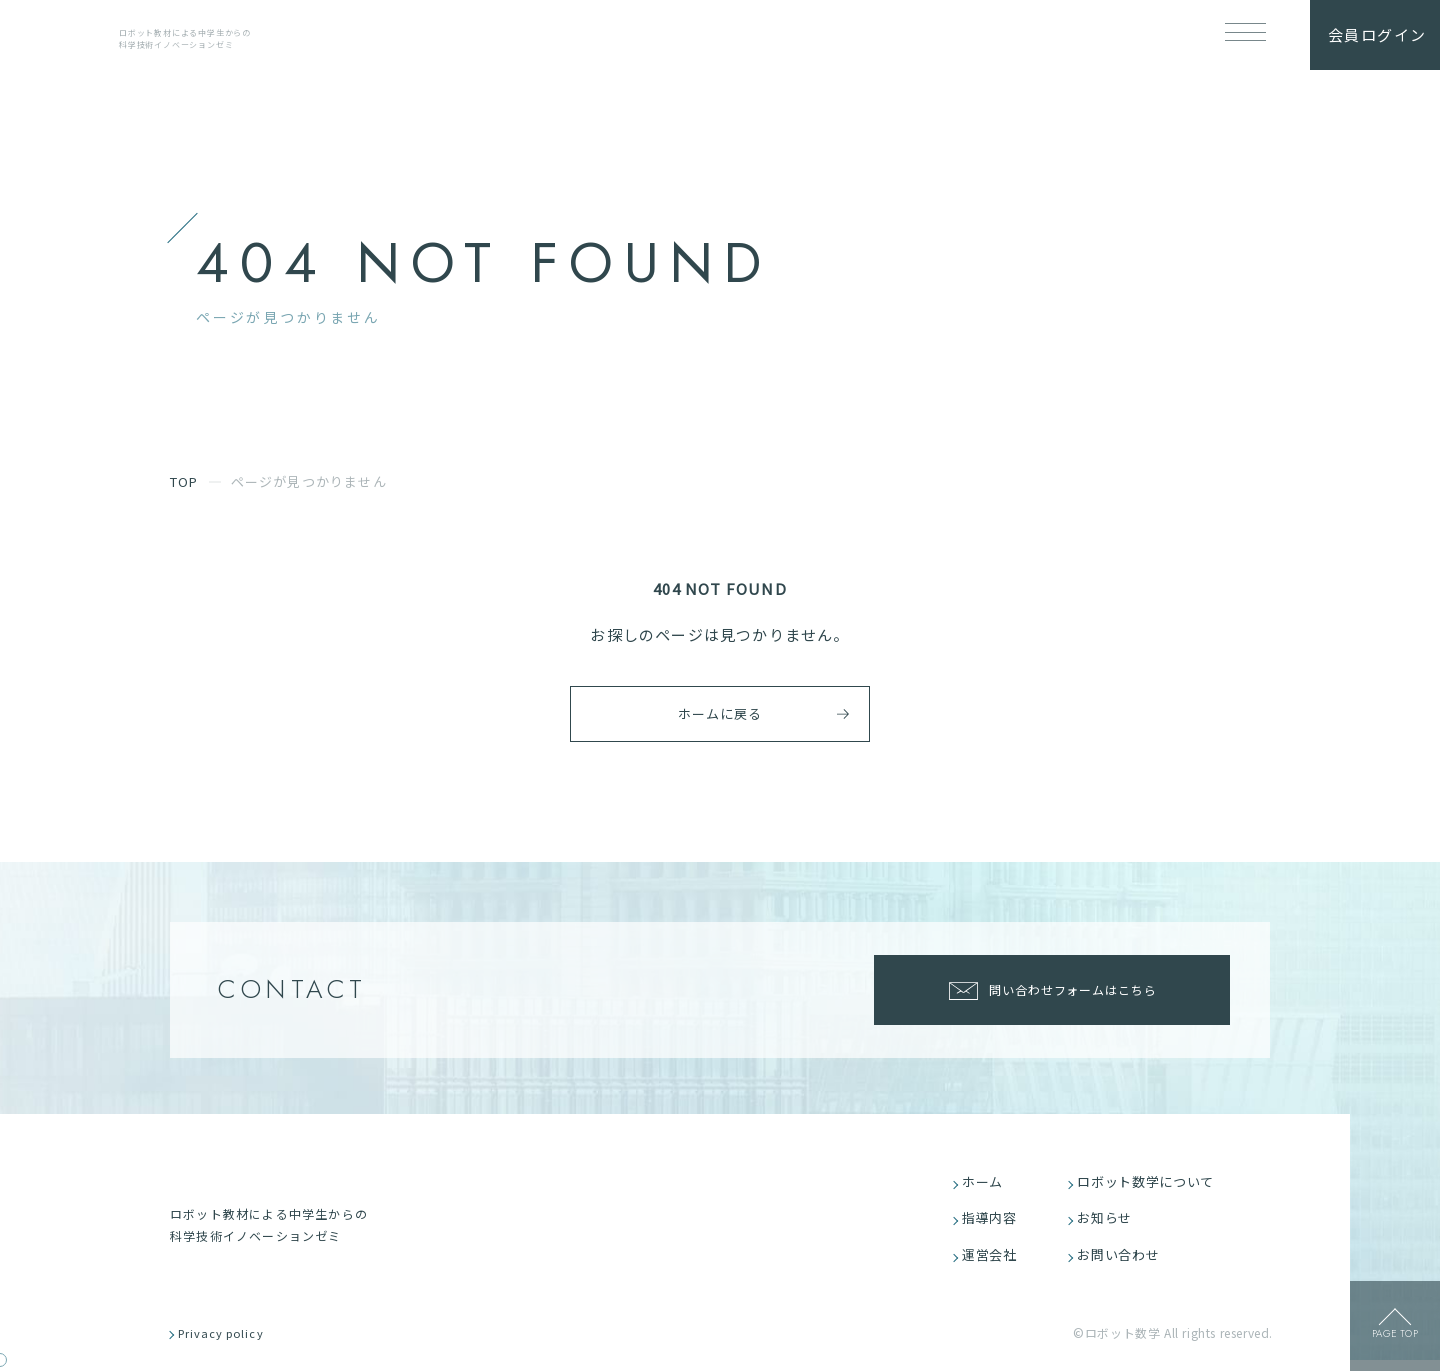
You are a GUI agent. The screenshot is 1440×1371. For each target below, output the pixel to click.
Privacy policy (232, 1343)
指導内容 (994, 1222)
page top (1395, 1339)
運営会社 (994, 1261)
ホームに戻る (709, 712)
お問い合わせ (1124, 1261)
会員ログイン (1377, 34)
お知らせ (1109, 1222)
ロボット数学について (1152, 1183)
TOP (184, 481)
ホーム (987, 1183)
